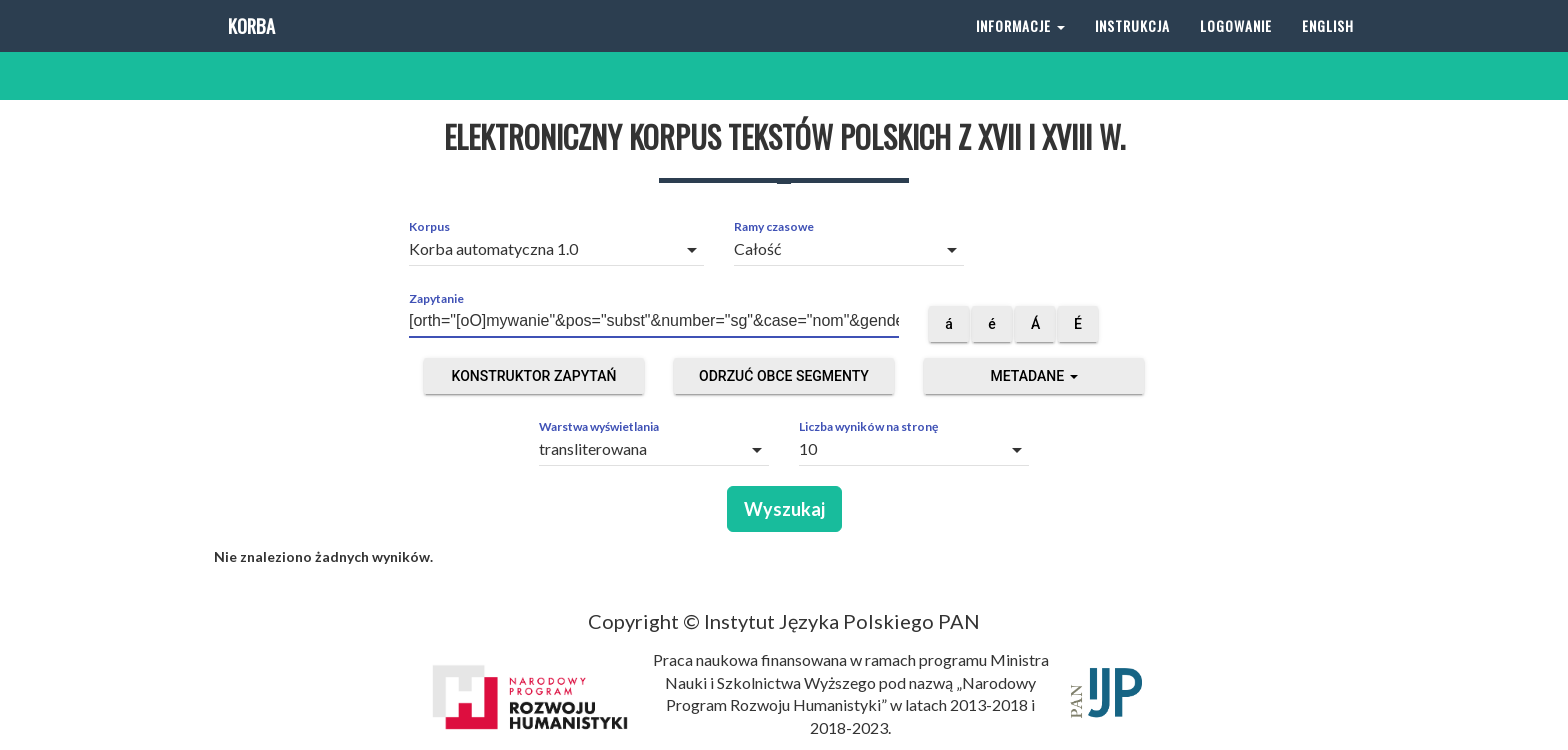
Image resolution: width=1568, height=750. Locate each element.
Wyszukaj (784, 509)
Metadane (1033, 376)
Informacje (1020, 49)
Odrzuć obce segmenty (784, 376)
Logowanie (1236, 49)
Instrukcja (1132, 49)
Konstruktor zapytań (534, 376)
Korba (249, 49)
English (1328, 49)
